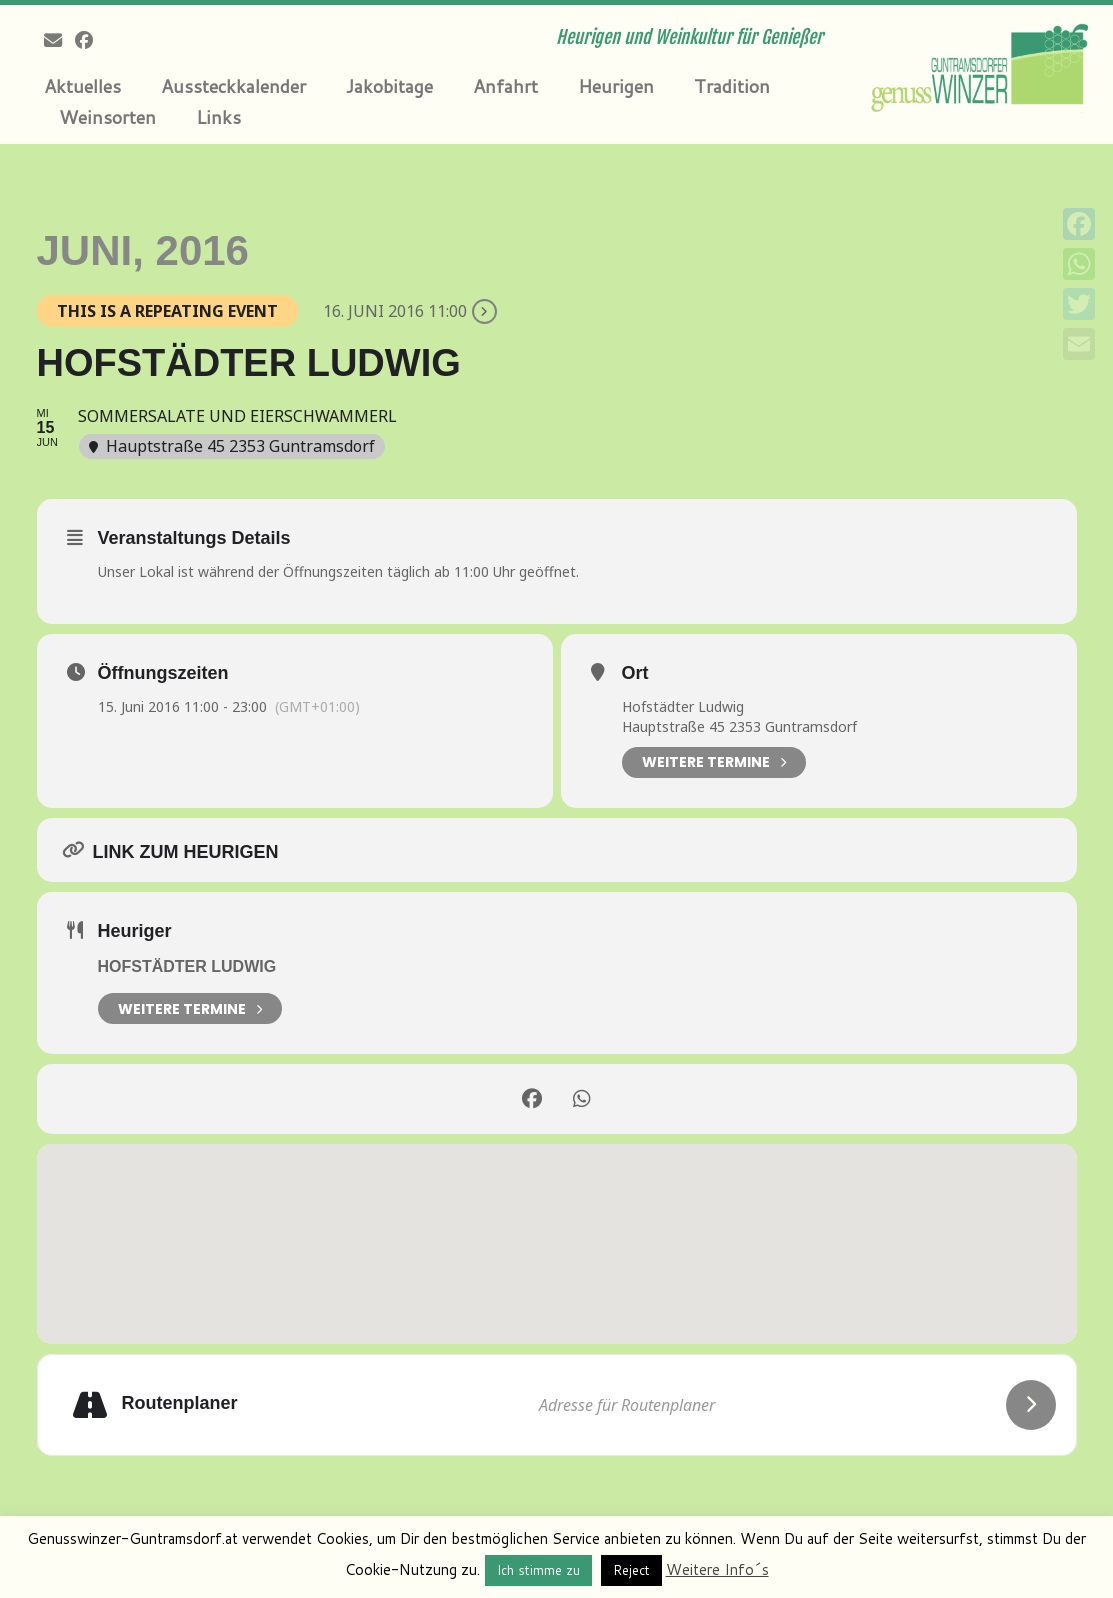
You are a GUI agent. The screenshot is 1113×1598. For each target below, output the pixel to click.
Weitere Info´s (717, 1569)
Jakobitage (389, 86)
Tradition (732, 86)
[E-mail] (59, 40)
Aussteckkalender (233, 86)
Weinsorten (107, 117)
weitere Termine (190, 1008)
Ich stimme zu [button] (538, 1570)
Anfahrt (505, 86)
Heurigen (616, 86)
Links (218, 117)
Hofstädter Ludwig (187, 966)
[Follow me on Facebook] (90, 40)
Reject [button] (631, 1570)
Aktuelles (82, 86)
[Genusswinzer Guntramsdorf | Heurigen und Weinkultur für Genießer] (983, 65)
